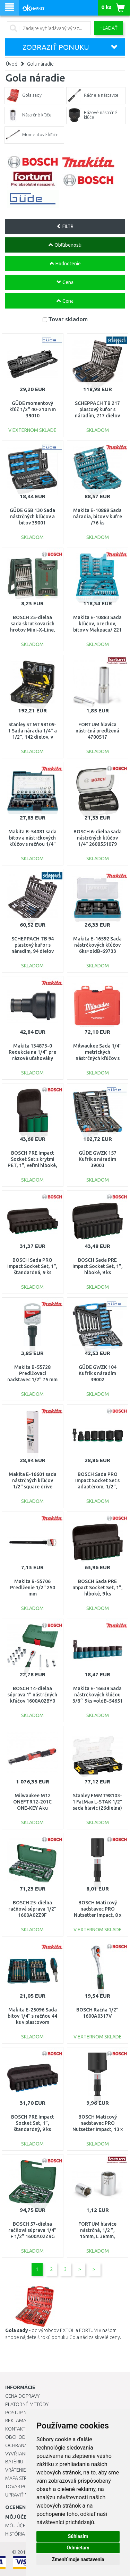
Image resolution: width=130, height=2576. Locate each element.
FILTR (65, 226)
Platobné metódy (27, 2404)
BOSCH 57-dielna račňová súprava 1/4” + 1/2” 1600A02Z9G (32, 2230)
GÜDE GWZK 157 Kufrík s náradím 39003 (97, 1159)
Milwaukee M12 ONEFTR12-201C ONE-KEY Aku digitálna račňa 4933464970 (32, 1808)
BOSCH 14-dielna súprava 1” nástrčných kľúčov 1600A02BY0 (32, 1695)
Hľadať (108, 28)
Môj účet (16, 2525)
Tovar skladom (68, 319)
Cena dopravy (22, 2396)
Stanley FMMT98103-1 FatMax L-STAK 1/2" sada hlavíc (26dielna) (97, 1802)
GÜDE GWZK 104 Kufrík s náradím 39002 (97, 1373)
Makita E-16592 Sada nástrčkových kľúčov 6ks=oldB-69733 (97, 945)
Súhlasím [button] (78, 2536)
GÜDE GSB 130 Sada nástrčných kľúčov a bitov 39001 (32, 516)
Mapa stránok (22, 2478)
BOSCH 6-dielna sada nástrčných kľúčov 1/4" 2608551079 (97, 838)
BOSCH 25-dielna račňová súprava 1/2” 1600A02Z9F (32, 1909)
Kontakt (15, 2429)
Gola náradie (40, 64)
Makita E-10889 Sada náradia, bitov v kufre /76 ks (97, 516)
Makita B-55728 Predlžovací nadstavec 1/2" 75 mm (32, 1373)
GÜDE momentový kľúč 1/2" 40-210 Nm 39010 (32, 409)
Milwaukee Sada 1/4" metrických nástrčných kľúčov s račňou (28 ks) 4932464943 (97, 1058)
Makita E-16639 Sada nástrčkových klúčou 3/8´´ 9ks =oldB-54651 (97, 1695)
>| (94, 2269)
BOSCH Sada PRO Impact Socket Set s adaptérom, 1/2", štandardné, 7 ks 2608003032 (97, 1486)
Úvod (11, 64)
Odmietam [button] (78, 2547)
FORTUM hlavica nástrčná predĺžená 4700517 (97, 731)
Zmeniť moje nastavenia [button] (78, 2559)
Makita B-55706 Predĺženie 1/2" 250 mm (32, 1588)
